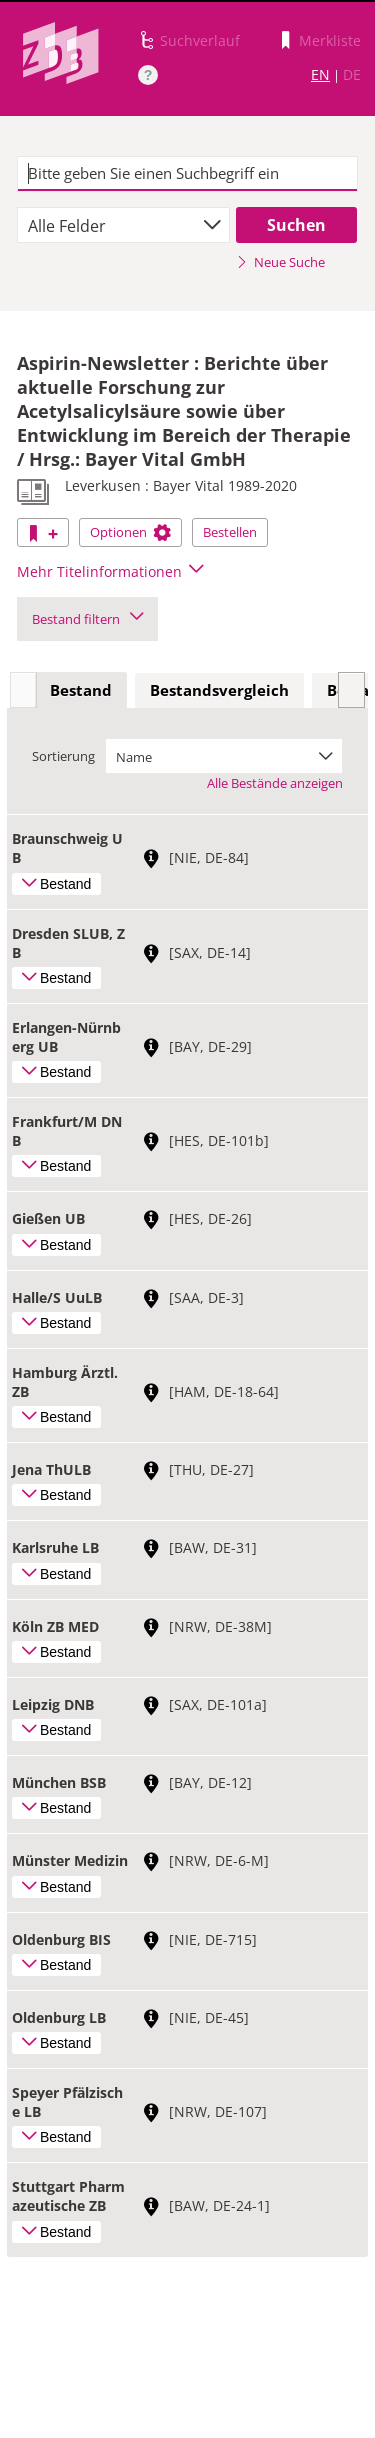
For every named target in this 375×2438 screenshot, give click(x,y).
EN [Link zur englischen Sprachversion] (320, 74)
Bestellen (230, 532)
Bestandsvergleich (219, 690)
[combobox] (123, 225)
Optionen (130, 532)
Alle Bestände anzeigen (275, 783)
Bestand (81, 690)
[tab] (81, 691)
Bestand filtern (87, 619)
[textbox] (187, 174)
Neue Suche (280, 262)
